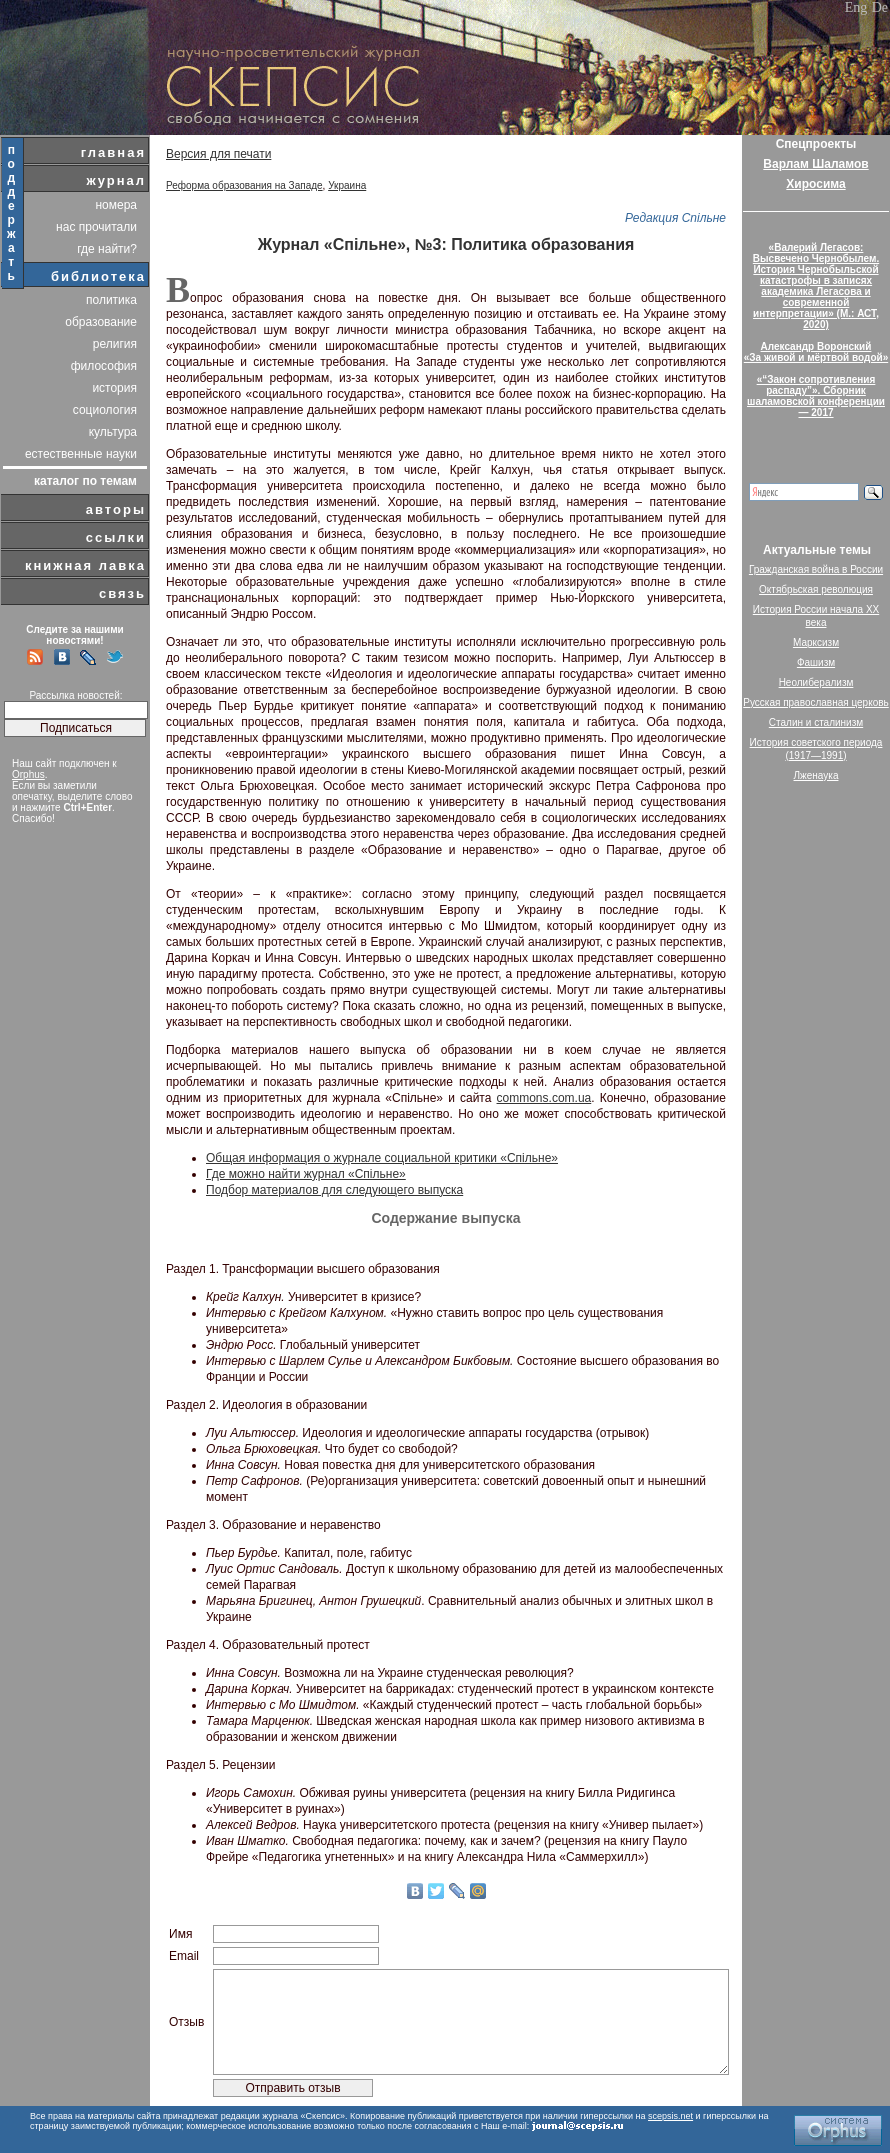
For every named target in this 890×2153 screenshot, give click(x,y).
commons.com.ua (544, 1098)
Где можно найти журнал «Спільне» (306, 1174)
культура (113, 432)
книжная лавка (85, 565)
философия (104, 366)
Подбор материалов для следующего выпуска (334, 1190)
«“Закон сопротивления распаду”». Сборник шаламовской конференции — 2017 (816, 396)
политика (111, 300)
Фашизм (816, 662)
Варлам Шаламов (815, 164)
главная (113, 152)
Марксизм (816, 642)
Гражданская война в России (816, 569)
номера (116, 205)
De (880, 7)
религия (115, 344)
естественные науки (81, 454)
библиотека (98, 276)
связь (122, 593)
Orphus (28, 774)
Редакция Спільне (675, 218)
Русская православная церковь (816, 702)
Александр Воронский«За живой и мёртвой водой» (816, 352)
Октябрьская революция (816, 589)
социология (105, 410)
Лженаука (816, 775)
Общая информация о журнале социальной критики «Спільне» (382, 1158)
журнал (116, 180)
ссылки (116, 537)
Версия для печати (218, 154)
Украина (347, 185)
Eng (856, 7)
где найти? (107, 249)
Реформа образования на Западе (244, 185)
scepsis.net (670, 2116)
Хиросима (815, 184)
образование (101, 322)
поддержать (12, 213)
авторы (116, 509)
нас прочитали (96, 227)
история (114, 388)
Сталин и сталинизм (816, 722)
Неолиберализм (816, 682)
